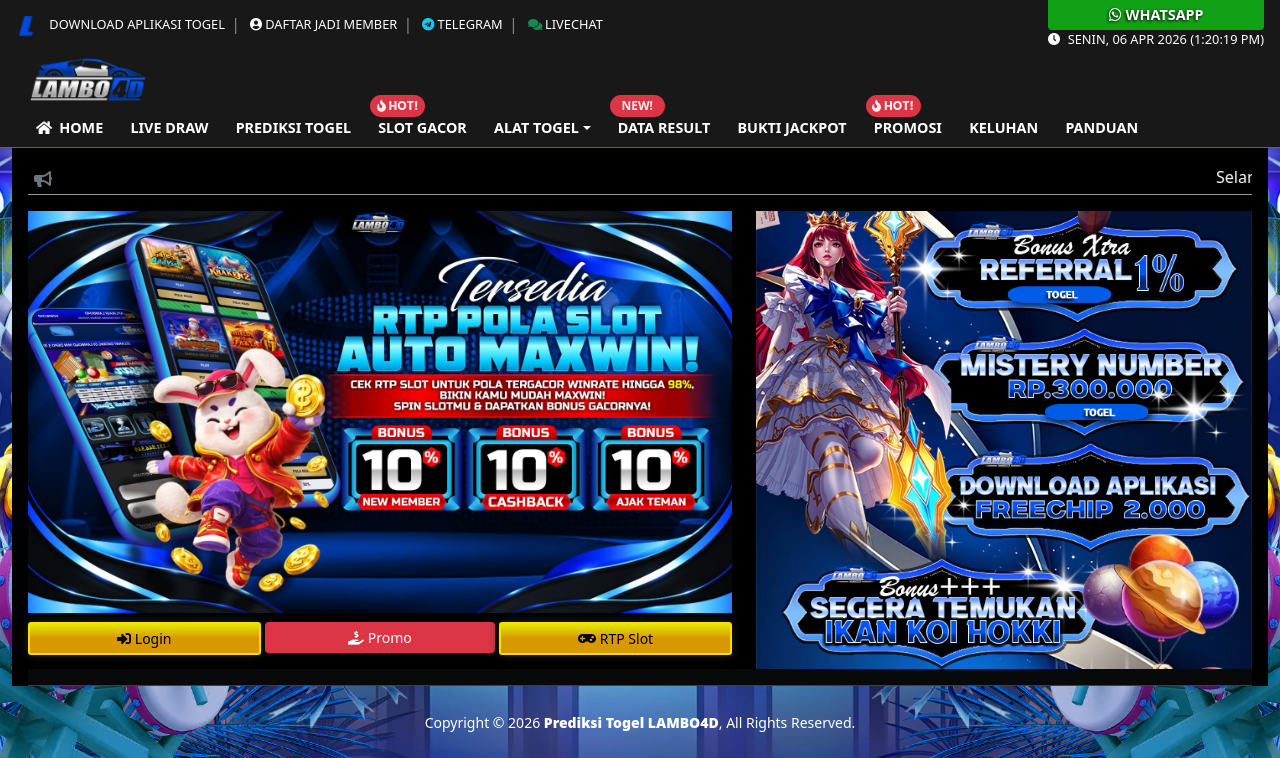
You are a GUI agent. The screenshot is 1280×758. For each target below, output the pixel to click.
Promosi (908, 127)
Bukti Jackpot (791, 127)
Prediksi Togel (293, 127)
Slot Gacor (422, 127)
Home (69, 127)
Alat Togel (536, 127)
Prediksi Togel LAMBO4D (631, 722)
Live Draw (169, 127)
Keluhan (1003, 127)
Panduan (1101, 127)
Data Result (664, 127)
